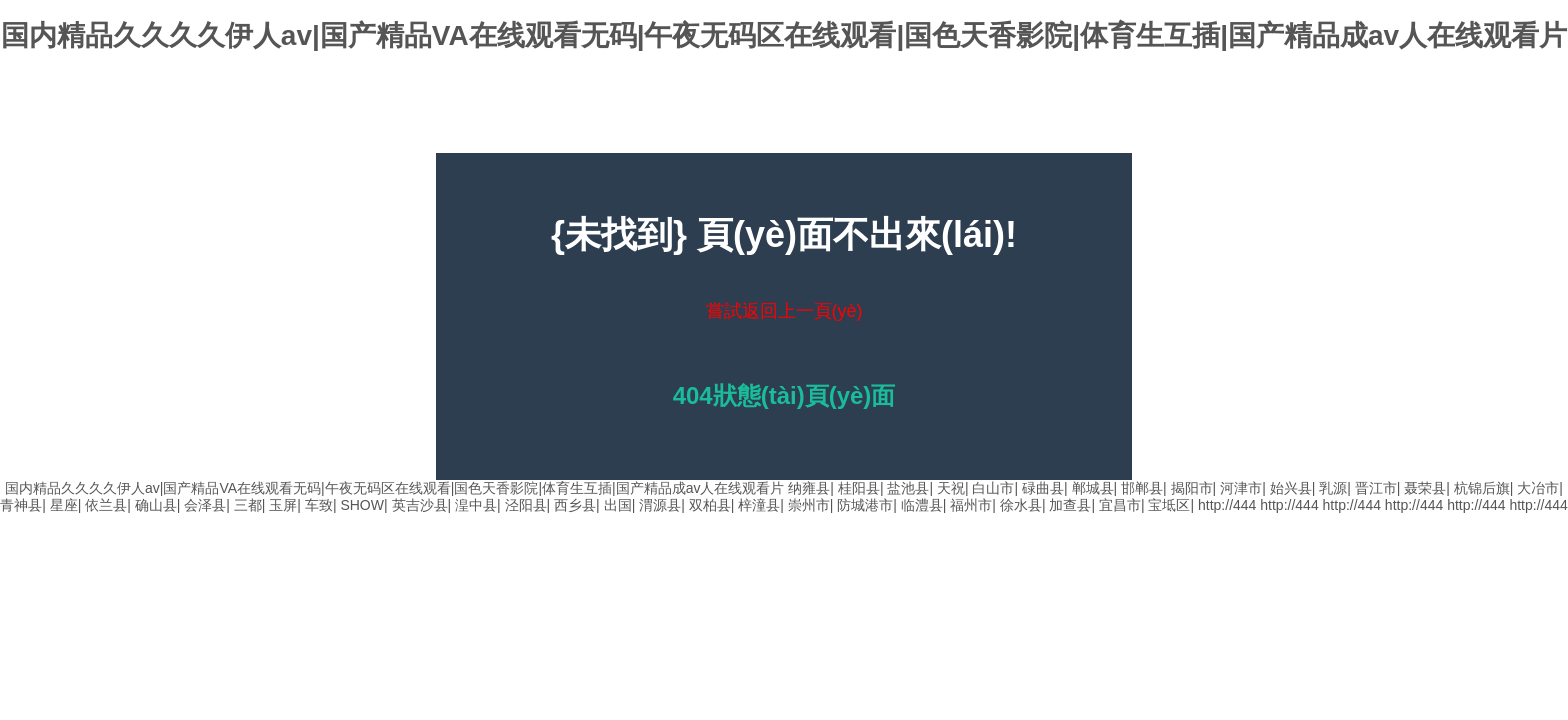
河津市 (1241, 488)
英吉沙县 (420, 505)
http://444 (1227, 505)
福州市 (971, 505)
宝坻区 (1169, 505)
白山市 (993, 488)
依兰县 (106, 505)
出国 (618, 505)
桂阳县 (859, 488)
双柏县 (710, 505)
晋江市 (1376, 488)
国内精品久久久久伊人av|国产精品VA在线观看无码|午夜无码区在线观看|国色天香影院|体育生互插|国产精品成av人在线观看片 (784, 35)
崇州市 (809, 505)
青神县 (21, 505)
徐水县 (1021, 505)
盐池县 (908, 488)
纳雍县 (809, 488)
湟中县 (476, 505)
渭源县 (660, 505)
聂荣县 (1425, 488)
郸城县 (1093, 488)
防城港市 (865, 505)
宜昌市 (1120, 505)
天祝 (951, 488)
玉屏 (283, 505)
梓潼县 (759, 505)
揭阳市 (1192, 488)
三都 (248, 505)
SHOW (362, 505)
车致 (319, 505)
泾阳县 (526, 505)
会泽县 (205, 505)
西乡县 (575, 505)
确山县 (156, 505)
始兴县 (1291, 488)
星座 (64, 505)
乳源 (1333, 488)
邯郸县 (1142, 488)
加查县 (1070, 505)
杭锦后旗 (1482, 488)
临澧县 (922, 505)
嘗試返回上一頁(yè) (784, 311)
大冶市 (1538, 488)
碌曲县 (1043, 488)
